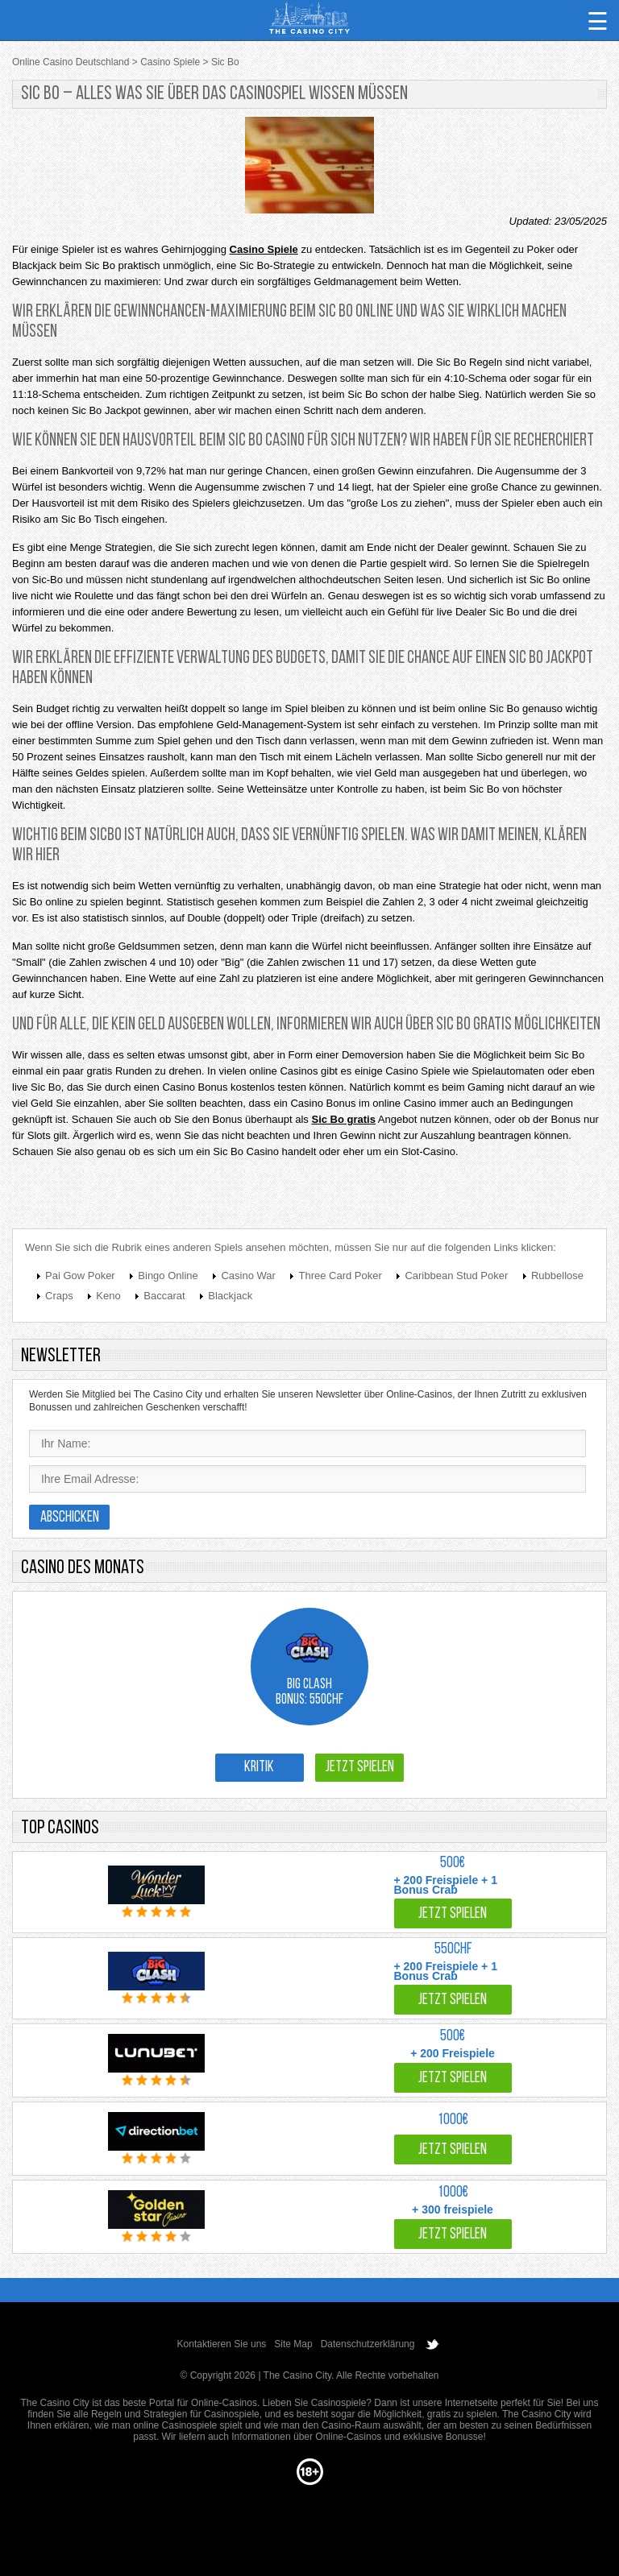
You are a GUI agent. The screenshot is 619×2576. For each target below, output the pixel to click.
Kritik (259, 1767)
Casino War (248, 1275)
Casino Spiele (264, 249)
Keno (108, 1296)
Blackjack (230, 1296)
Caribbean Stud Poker (456, 1275)
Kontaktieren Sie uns (222, 2344)
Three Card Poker (339, 1275)
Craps (59, 1296)
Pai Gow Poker (80, 1275)
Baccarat (164, 1296)
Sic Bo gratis (343, 1119)
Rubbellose (557, 1275)
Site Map (293, 2344)
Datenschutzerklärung (368, 2344)
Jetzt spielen (360, 1767)
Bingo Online (167, 1275)
